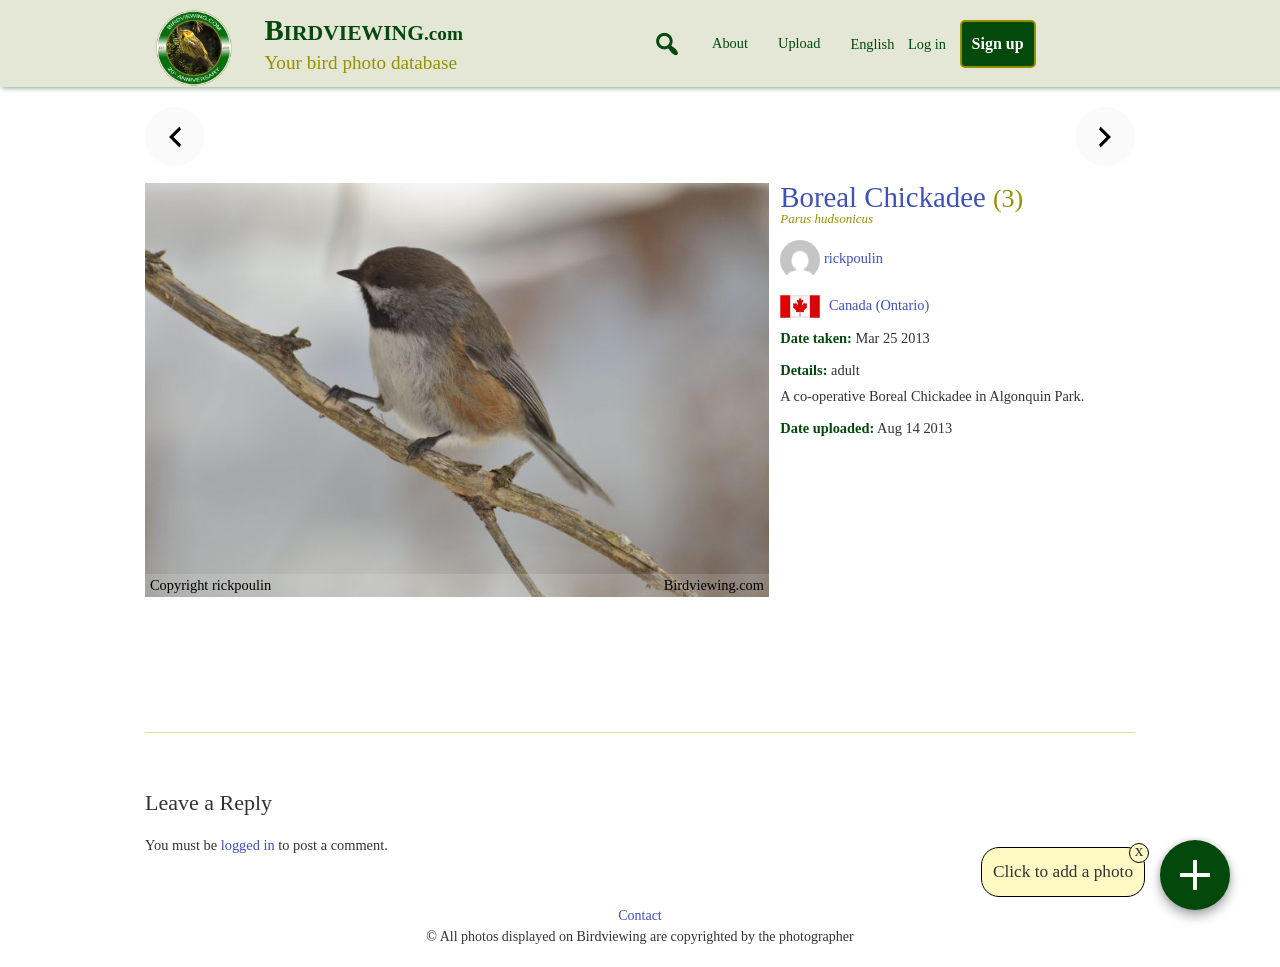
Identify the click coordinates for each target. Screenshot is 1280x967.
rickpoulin (853, 258)
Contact (640, 915)
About (730, 43)
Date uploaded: (827, 428)
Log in (927, 44)
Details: (803, 370)
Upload (799, 43)
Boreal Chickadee (929, 203)
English (872, 44)
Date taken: (816, 338)
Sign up (998, 43)
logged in (248, 845)
